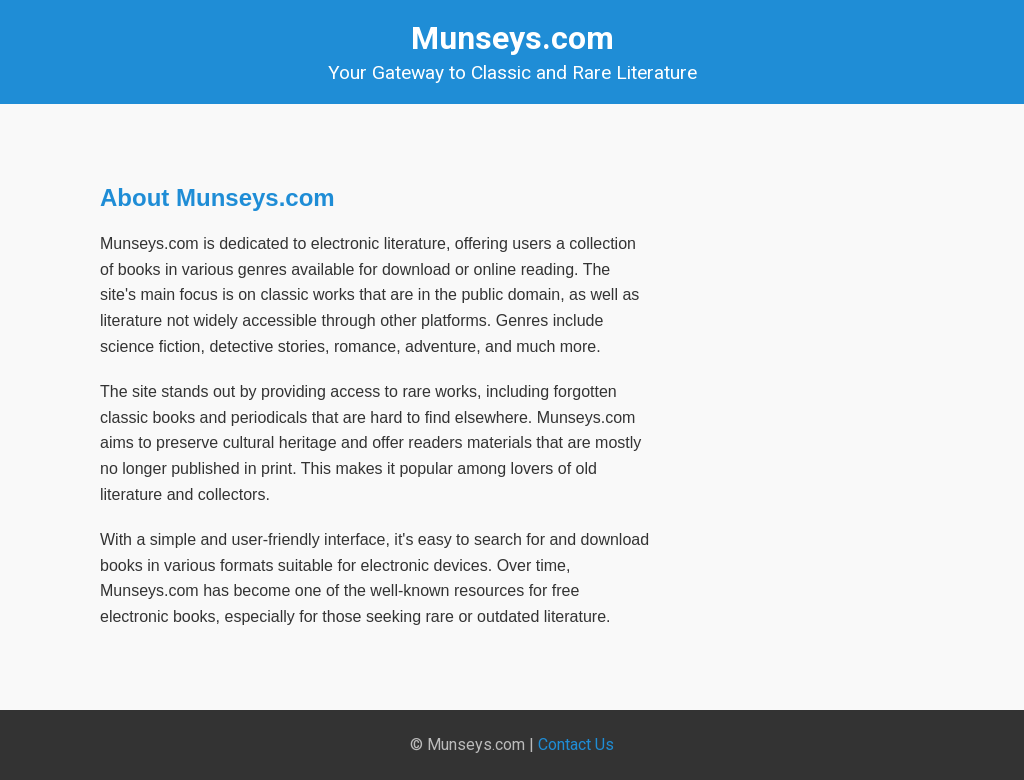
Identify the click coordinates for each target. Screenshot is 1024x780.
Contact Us (576, 744)
